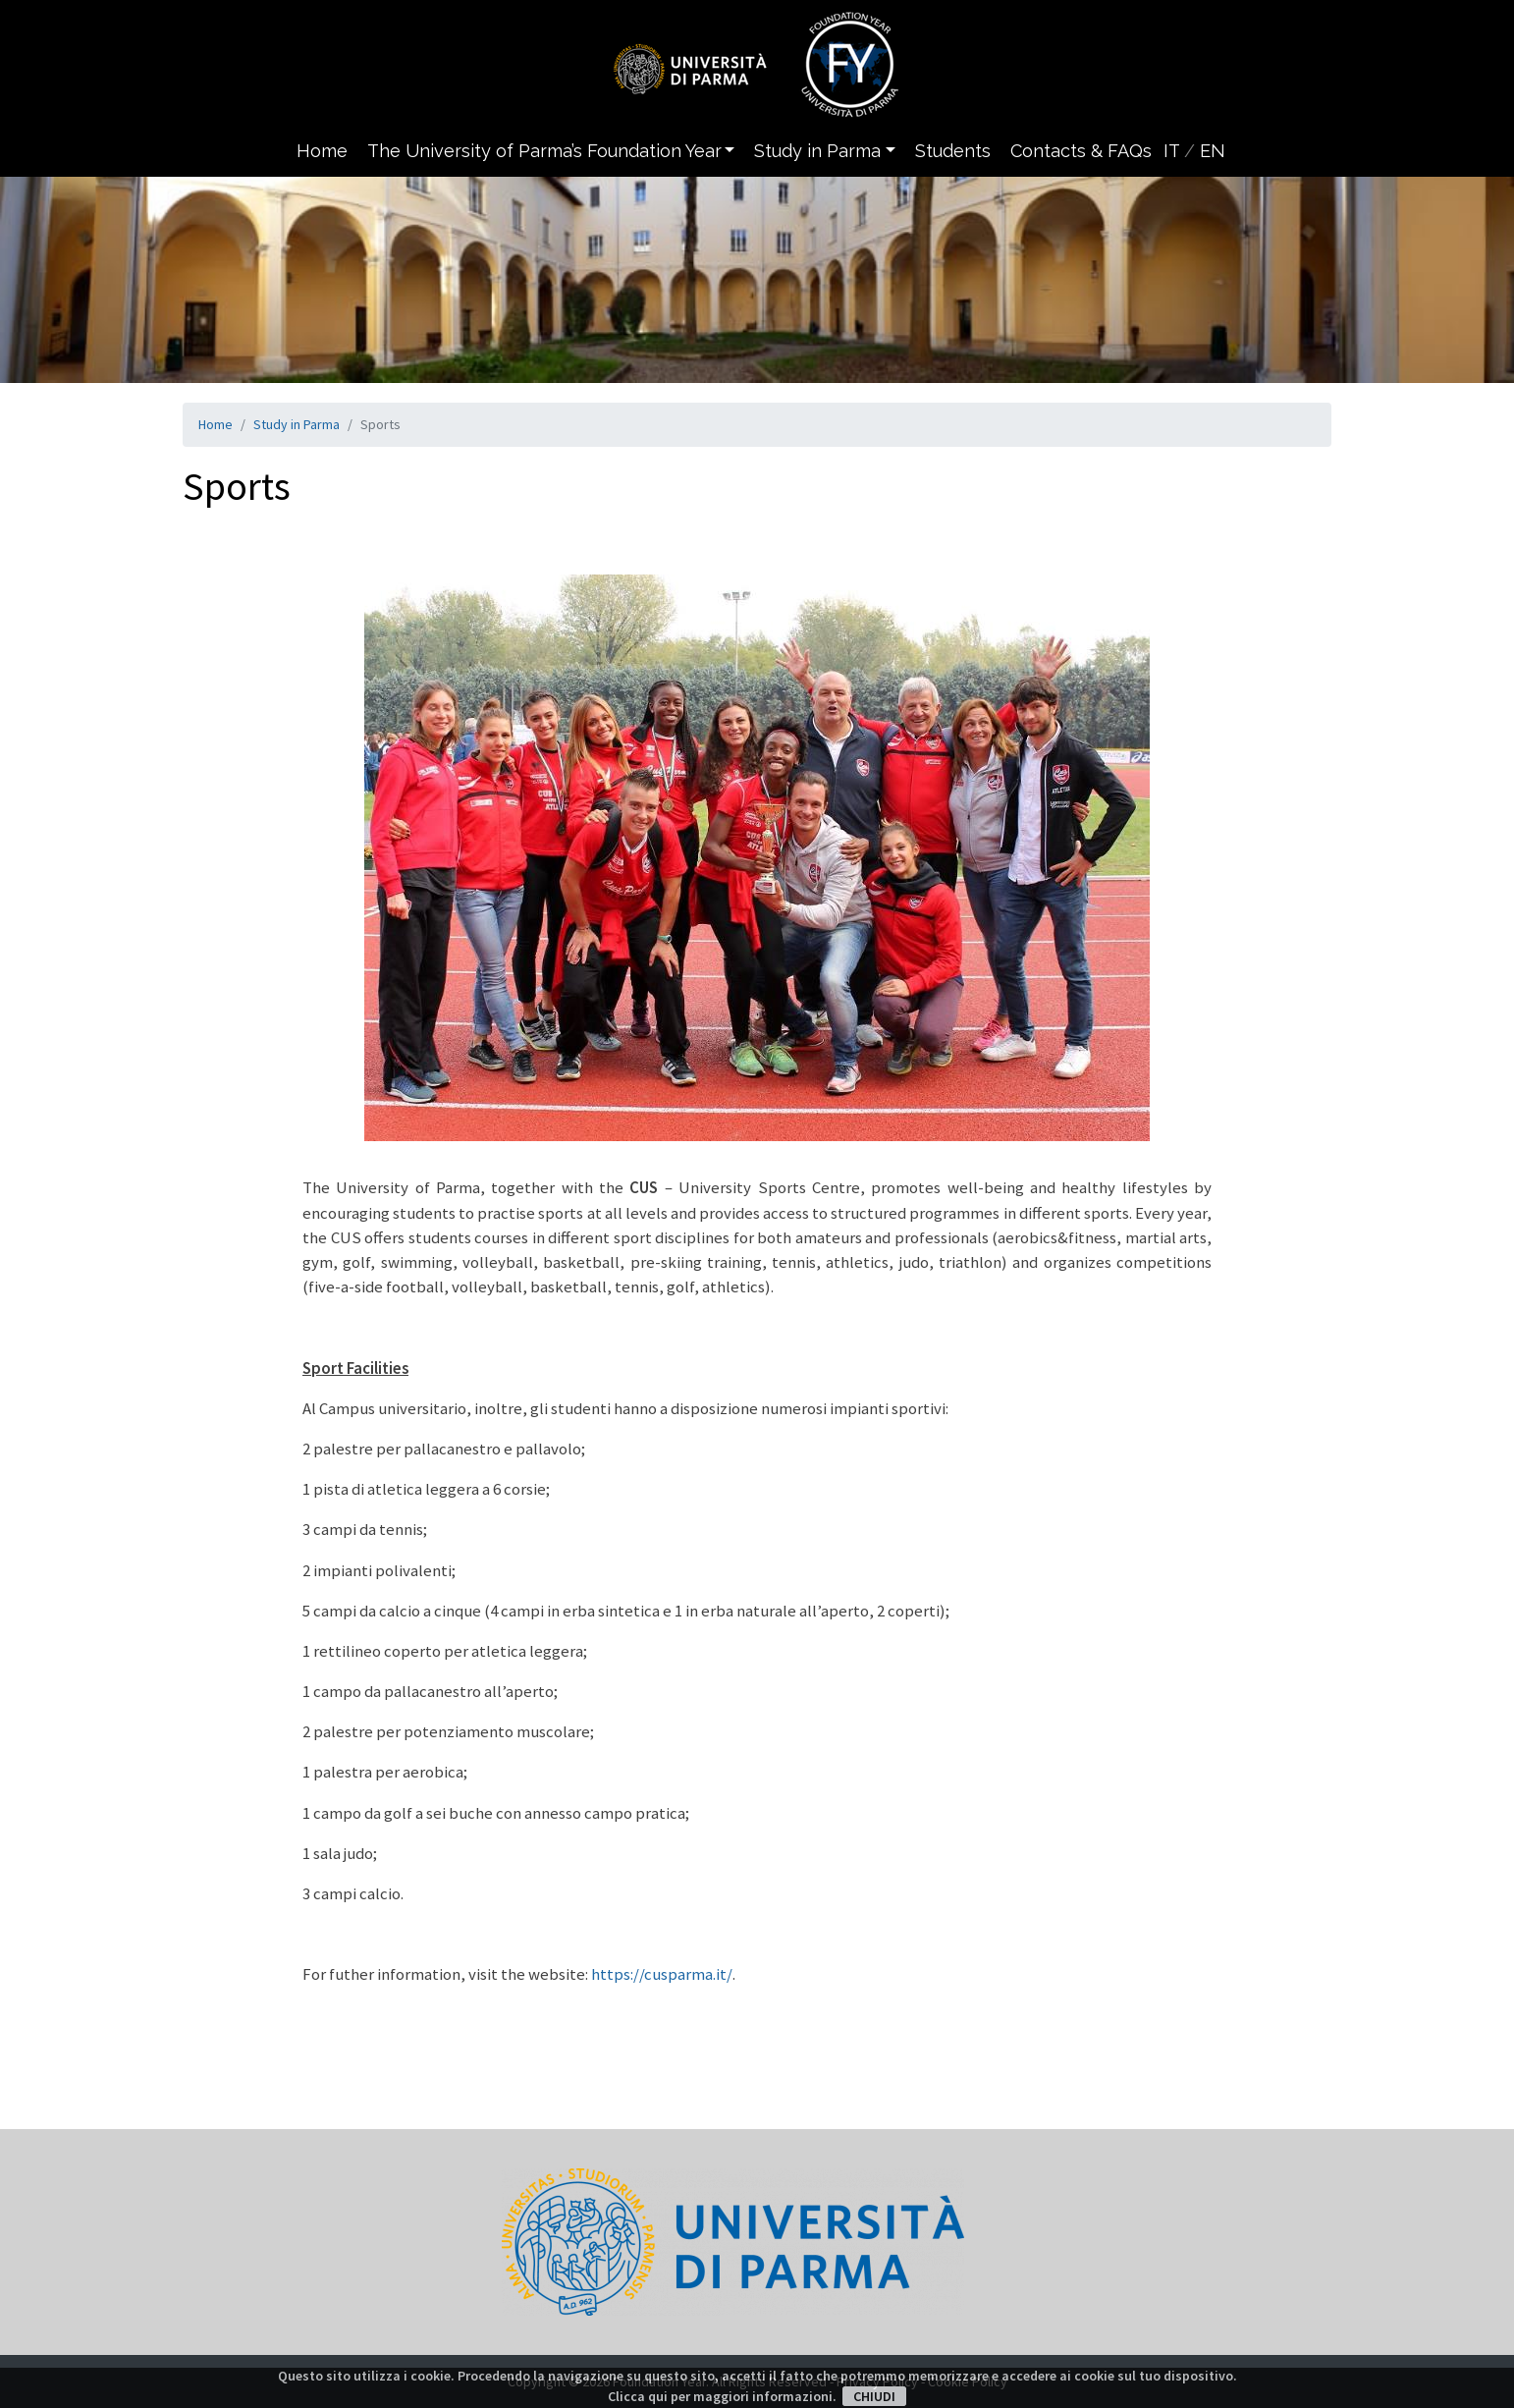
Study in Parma (296, 424)
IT (1171, 150)
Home (322, 150)
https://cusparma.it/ (661, 1974)
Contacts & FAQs (1081, 150)
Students (953, 150)
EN (1212, 150)
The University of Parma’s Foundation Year (544, 150)
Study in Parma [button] (817, 150)
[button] (733, 151)
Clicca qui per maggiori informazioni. (722, 2396)
